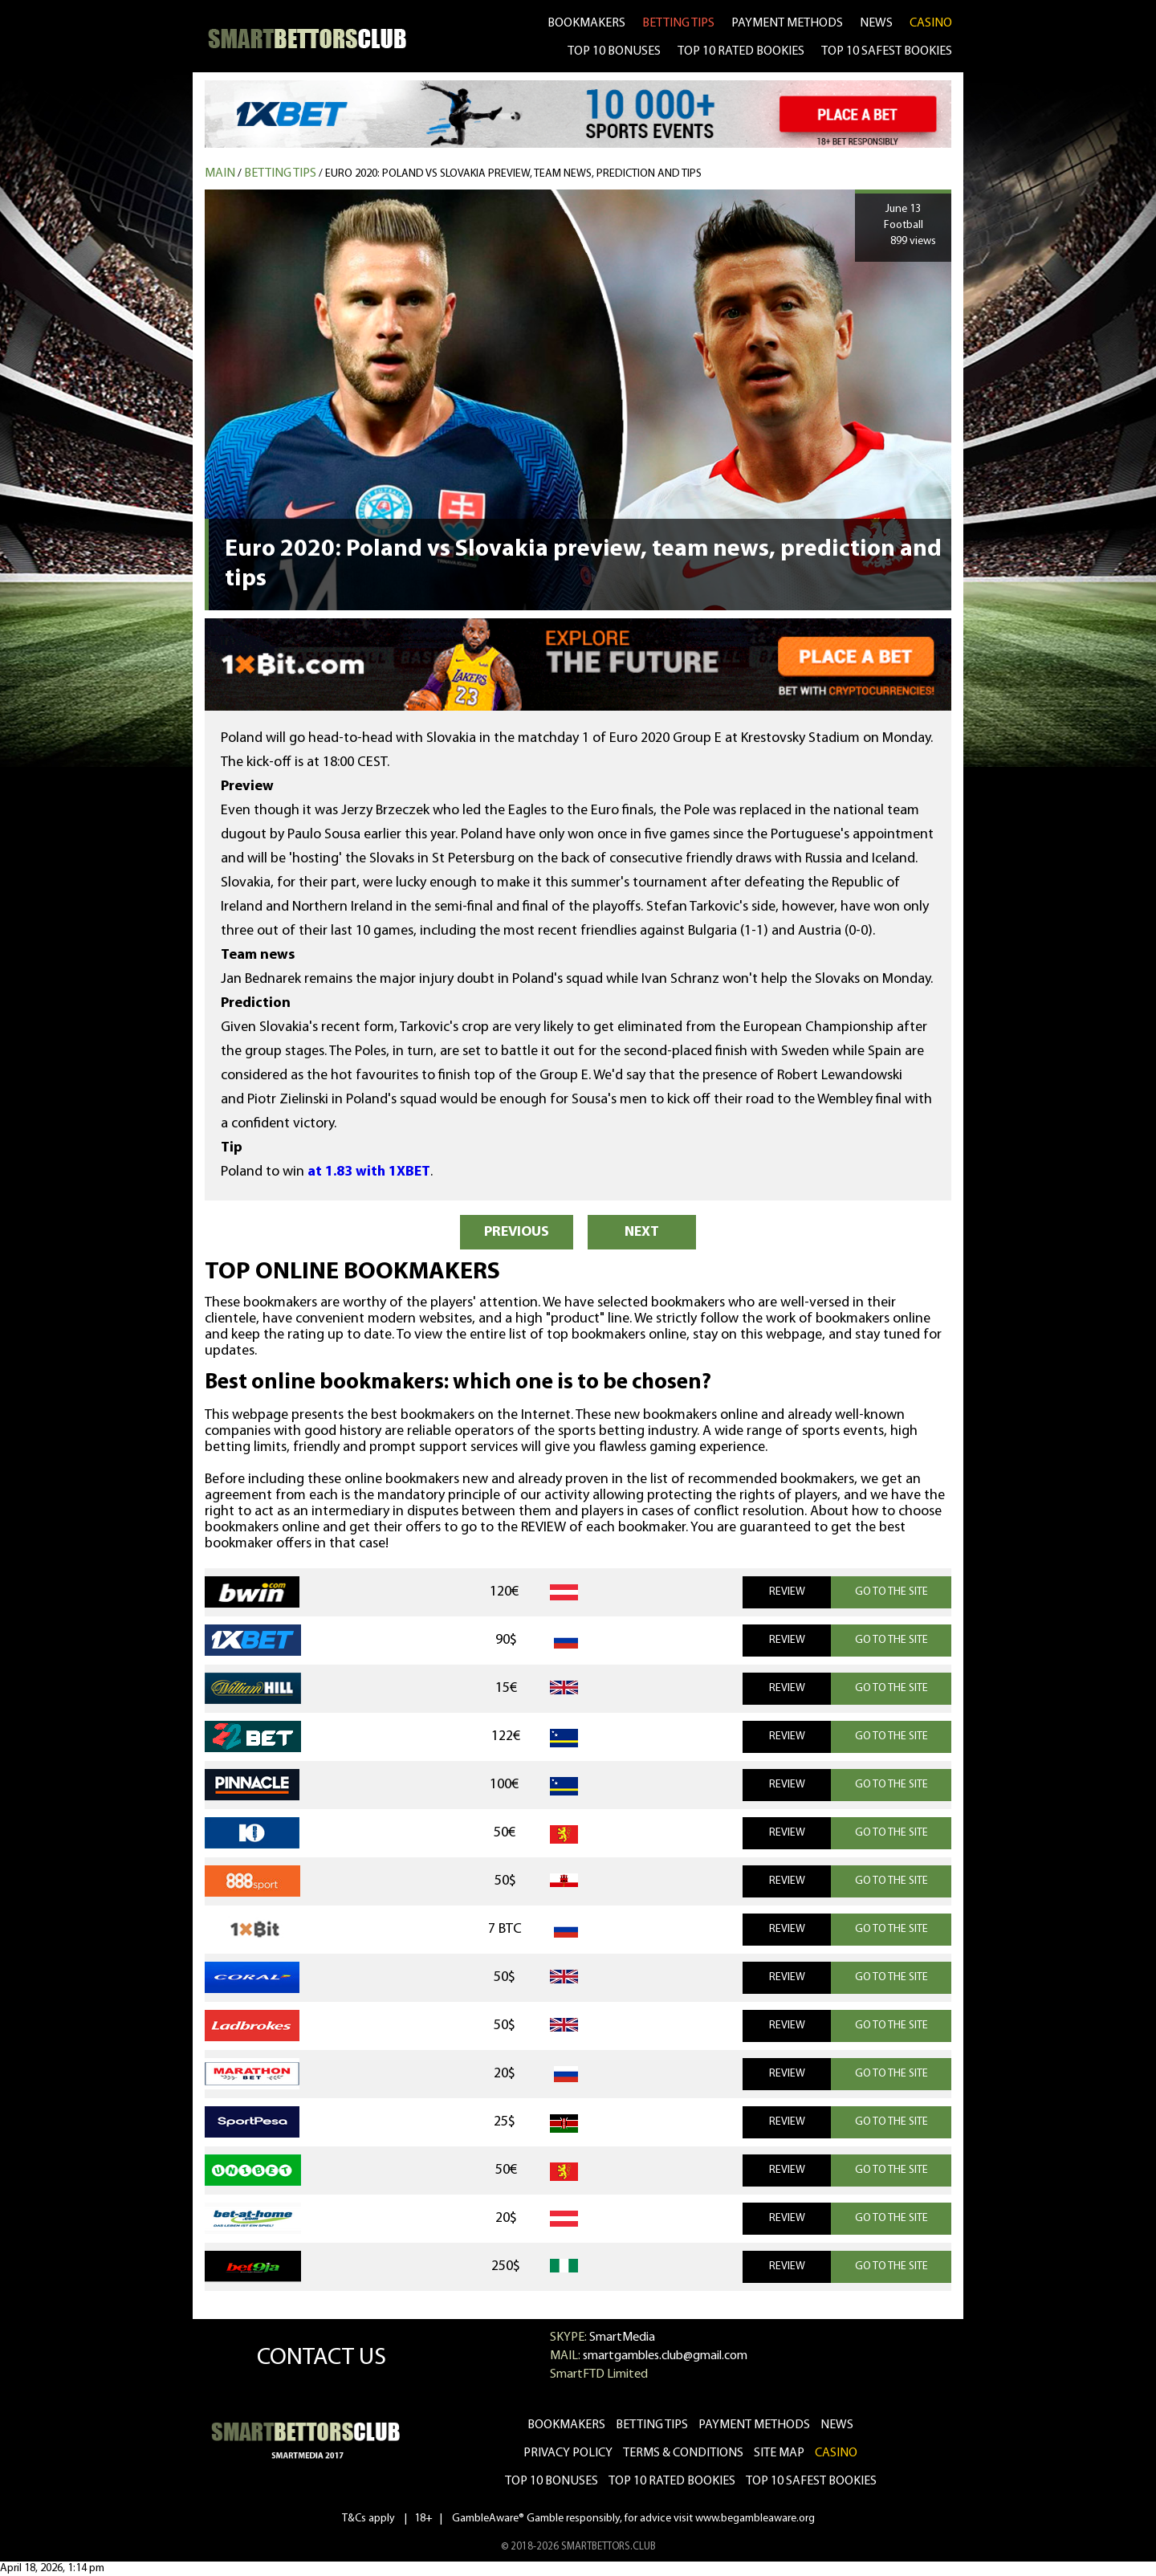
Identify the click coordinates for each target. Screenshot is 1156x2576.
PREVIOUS (516, 1232)
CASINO (931, 23)
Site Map (779, 2453)
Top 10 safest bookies (811, 2481)
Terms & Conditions (683, 2453)
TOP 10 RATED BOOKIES (741, 51)
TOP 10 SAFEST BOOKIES (886, 51)
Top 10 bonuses (551, 2481)
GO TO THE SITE (891, 1592)
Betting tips (280, 173)
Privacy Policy (568, 2453)
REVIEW (787, 1592)
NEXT (642, 1232)
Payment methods (787, 23)
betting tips (678, 23)
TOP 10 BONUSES (614, 51)
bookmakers (586, 23)
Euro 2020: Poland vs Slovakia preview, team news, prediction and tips (513, 174)
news (876, 23)
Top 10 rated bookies (672, 2481)
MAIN (220, 173)
